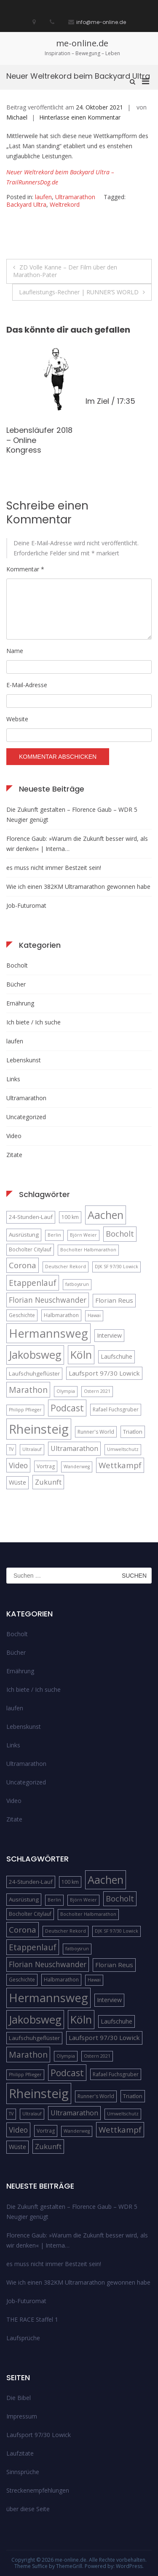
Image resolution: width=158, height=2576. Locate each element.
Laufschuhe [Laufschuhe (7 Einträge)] (116, 1356)
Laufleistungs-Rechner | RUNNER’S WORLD (79, 292)
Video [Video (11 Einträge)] (18, 1465)
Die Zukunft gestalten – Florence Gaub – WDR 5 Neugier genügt (71, 814)
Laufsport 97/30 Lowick (38, 2435)
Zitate (14, 1155)
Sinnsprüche (22, 2472)
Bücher (16, 984)
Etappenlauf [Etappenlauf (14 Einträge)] (32, 1282)
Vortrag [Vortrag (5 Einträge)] (46, 1466)
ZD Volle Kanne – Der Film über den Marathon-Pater (65, 271)
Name (14, 651)
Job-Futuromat (26, 905)
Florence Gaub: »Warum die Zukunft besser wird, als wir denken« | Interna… (77, 844)
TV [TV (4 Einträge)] (11, 1449)
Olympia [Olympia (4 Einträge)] (65, 1391)
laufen (43, 197)
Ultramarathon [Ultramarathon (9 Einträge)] (74, 1448)
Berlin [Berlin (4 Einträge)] (54, 1235)
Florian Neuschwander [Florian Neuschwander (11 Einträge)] (47, 1300)
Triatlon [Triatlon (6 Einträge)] (132, 1431)
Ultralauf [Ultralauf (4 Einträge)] (32, 1449)
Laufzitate (20, 2453)
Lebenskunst (23, 1060)
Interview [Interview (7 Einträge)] (109, 1335)
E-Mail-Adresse (26, 685)
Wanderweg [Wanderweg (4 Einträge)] (77, 1466)
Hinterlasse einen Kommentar (80, 117)
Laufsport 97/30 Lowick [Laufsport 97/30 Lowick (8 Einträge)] (104, 1373)
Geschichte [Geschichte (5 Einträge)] (22, 1315)
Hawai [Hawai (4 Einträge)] (94, 1315)
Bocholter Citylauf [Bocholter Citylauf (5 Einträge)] (30, 1249)
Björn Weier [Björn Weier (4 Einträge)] (83, 1235)
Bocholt (17, 965)
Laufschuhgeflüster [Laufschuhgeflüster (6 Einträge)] (34, 1373)
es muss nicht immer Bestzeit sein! (53, 868)
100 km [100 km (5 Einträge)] (70, 1217)
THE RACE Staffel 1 (32, 2319)
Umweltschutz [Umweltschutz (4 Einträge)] (123, 1449)
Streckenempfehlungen (37, 2490)
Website (17, 719)
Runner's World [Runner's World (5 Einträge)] (96, 1431)
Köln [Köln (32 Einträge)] (81, 1354)
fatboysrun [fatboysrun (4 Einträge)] (77, 1284)
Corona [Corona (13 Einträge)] (22, 1265)
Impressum (21, 2416)
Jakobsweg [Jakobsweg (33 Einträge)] (35, 1354)
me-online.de (82, 43)
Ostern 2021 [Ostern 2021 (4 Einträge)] (97, 1391)
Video (13, 1136)
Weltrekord (65, 204)
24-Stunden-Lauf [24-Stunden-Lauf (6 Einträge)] (31, 1217)
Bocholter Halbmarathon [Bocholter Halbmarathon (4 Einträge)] (88, 1250)
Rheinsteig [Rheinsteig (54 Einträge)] (39, 1429)
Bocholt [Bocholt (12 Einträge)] (120, 1234)
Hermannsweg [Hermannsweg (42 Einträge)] (48, 1333)
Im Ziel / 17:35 (110, 401)
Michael (16, 117)
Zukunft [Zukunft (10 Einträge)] (48, 1482)
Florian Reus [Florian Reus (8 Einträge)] (114, 1300)
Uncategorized (26, 1117)
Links (13, 1079)
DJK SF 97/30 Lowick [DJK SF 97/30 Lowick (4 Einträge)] (116, 1266)
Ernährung (20, 1003)
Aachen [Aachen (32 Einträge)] (105, 1215)
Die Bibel (18, 2398)
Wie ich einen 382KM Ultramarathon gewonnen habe (78, 887)
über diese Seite (28, 2509)
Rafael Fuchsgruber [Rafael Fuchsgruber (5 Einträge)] (116, 1409)
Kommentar (25, 569)
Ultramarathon (75, 197)
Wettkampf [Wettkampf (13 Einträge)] (120, 1465)
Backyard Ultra (26, 204)
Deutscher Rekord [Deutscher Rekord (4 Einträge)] (65, 1266)
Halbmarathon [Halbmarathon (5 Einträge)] (61, 1315)
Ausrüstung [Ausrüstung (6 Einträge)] (24, 1234)
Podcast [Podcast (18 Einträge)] (67, 1408)
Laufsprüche (23, 2338)
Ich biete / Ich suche (33, 1022)
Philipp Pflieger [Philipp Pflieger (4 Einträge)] (25, 1410)
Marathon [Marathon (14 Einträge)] (28, 1389)
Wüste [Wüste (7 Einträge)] (17, 1482)
